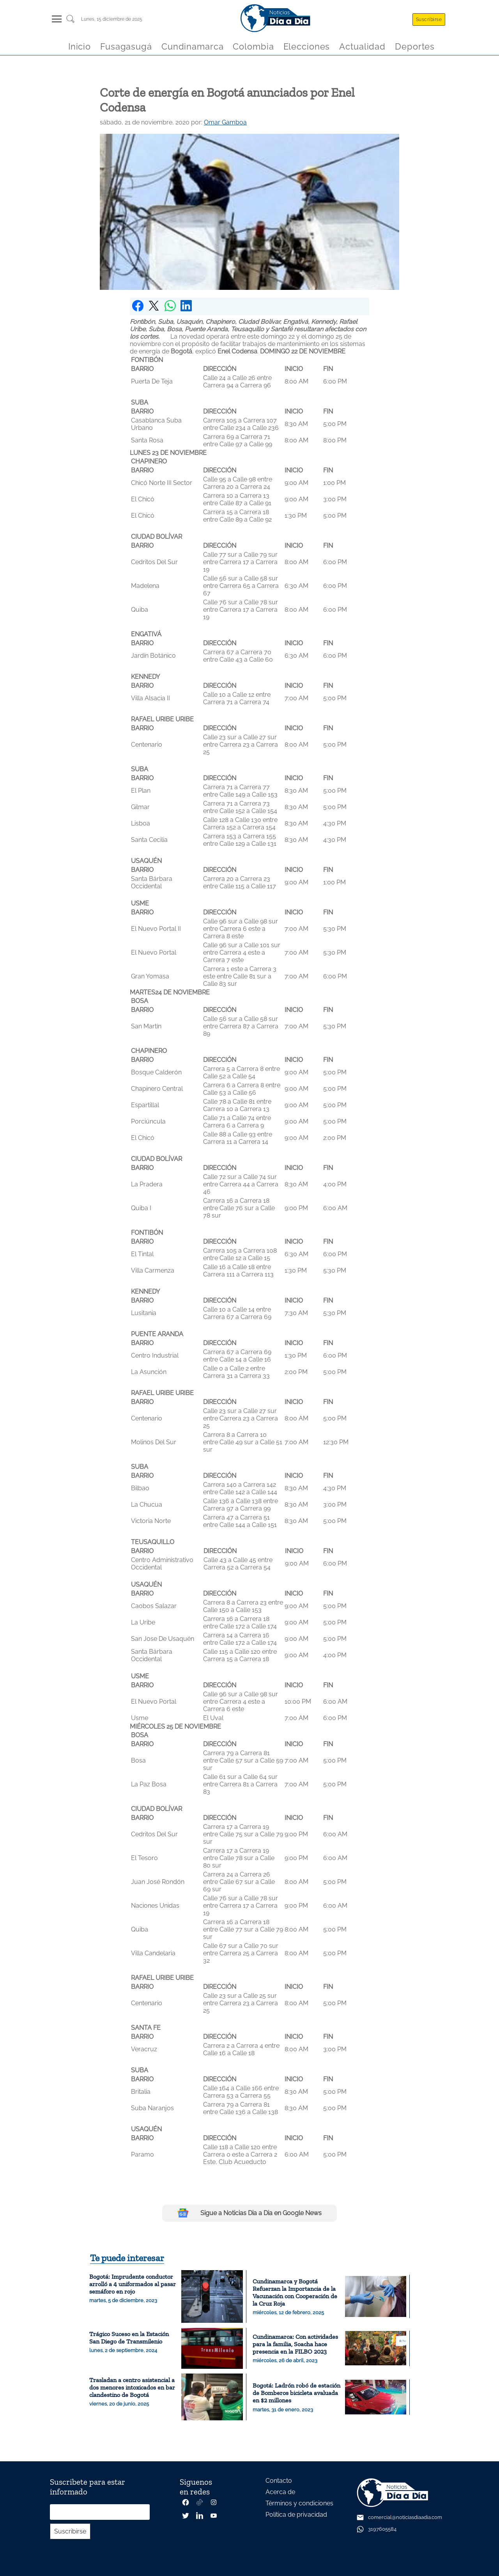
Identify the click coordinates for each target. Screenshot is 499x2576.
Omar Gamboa (225, 122)
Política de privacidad (296, 2514)
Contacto (278, 2480)
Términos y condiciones (299, 2503)
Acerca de (280, 2492)
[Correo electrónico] (100, 2512)
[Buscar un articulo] (70, 21)
